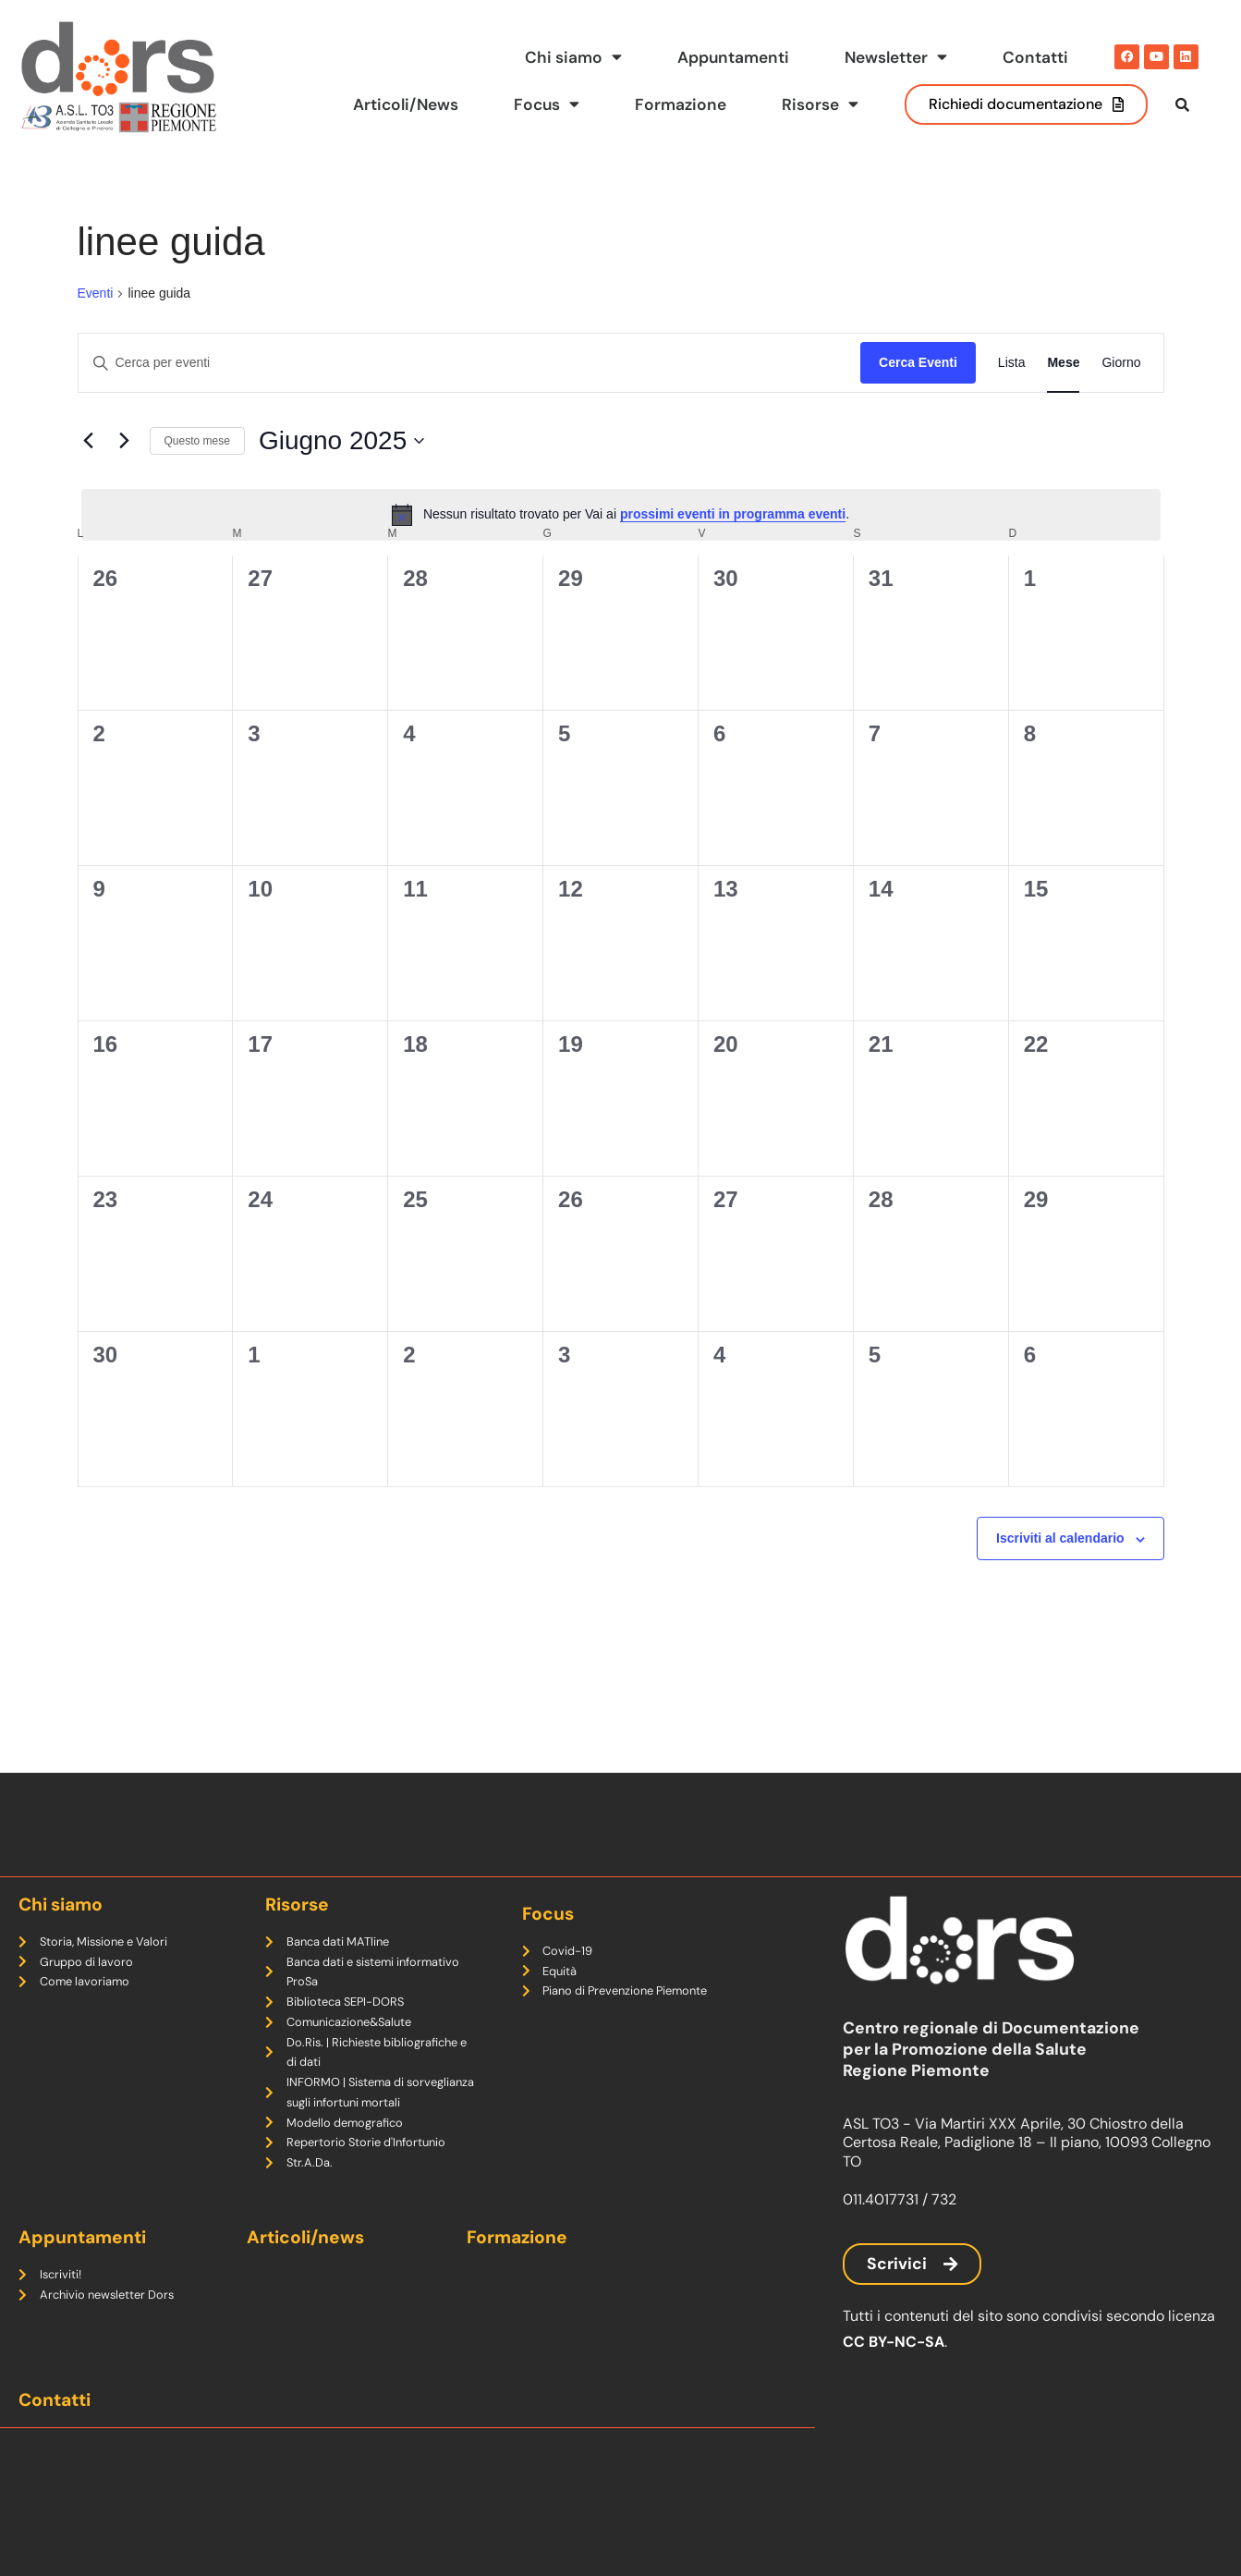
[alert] (621, 550)
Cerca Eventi (918, 397)
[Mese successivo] (125, 476)
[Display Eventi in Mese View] (1063, 398)
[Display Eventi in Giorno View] (1120, 398)
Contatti (1035, 57)
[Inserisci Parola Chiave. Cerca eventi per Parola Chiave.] (470, 398)
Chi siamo (571, 57)
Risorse (820, 104)
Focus (545, 104)
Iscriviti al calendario (1060, 1573)
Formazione (680, 104)
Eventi (96, 328)
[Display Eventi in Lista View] (1012, 398)
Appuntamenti (731, 57)
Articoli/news (305, 2237)
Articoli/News (402, 104)
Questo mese (197, 475)
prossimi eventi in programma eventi (733, 549)
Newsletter (895, 57)
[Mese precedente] (89, 476)
